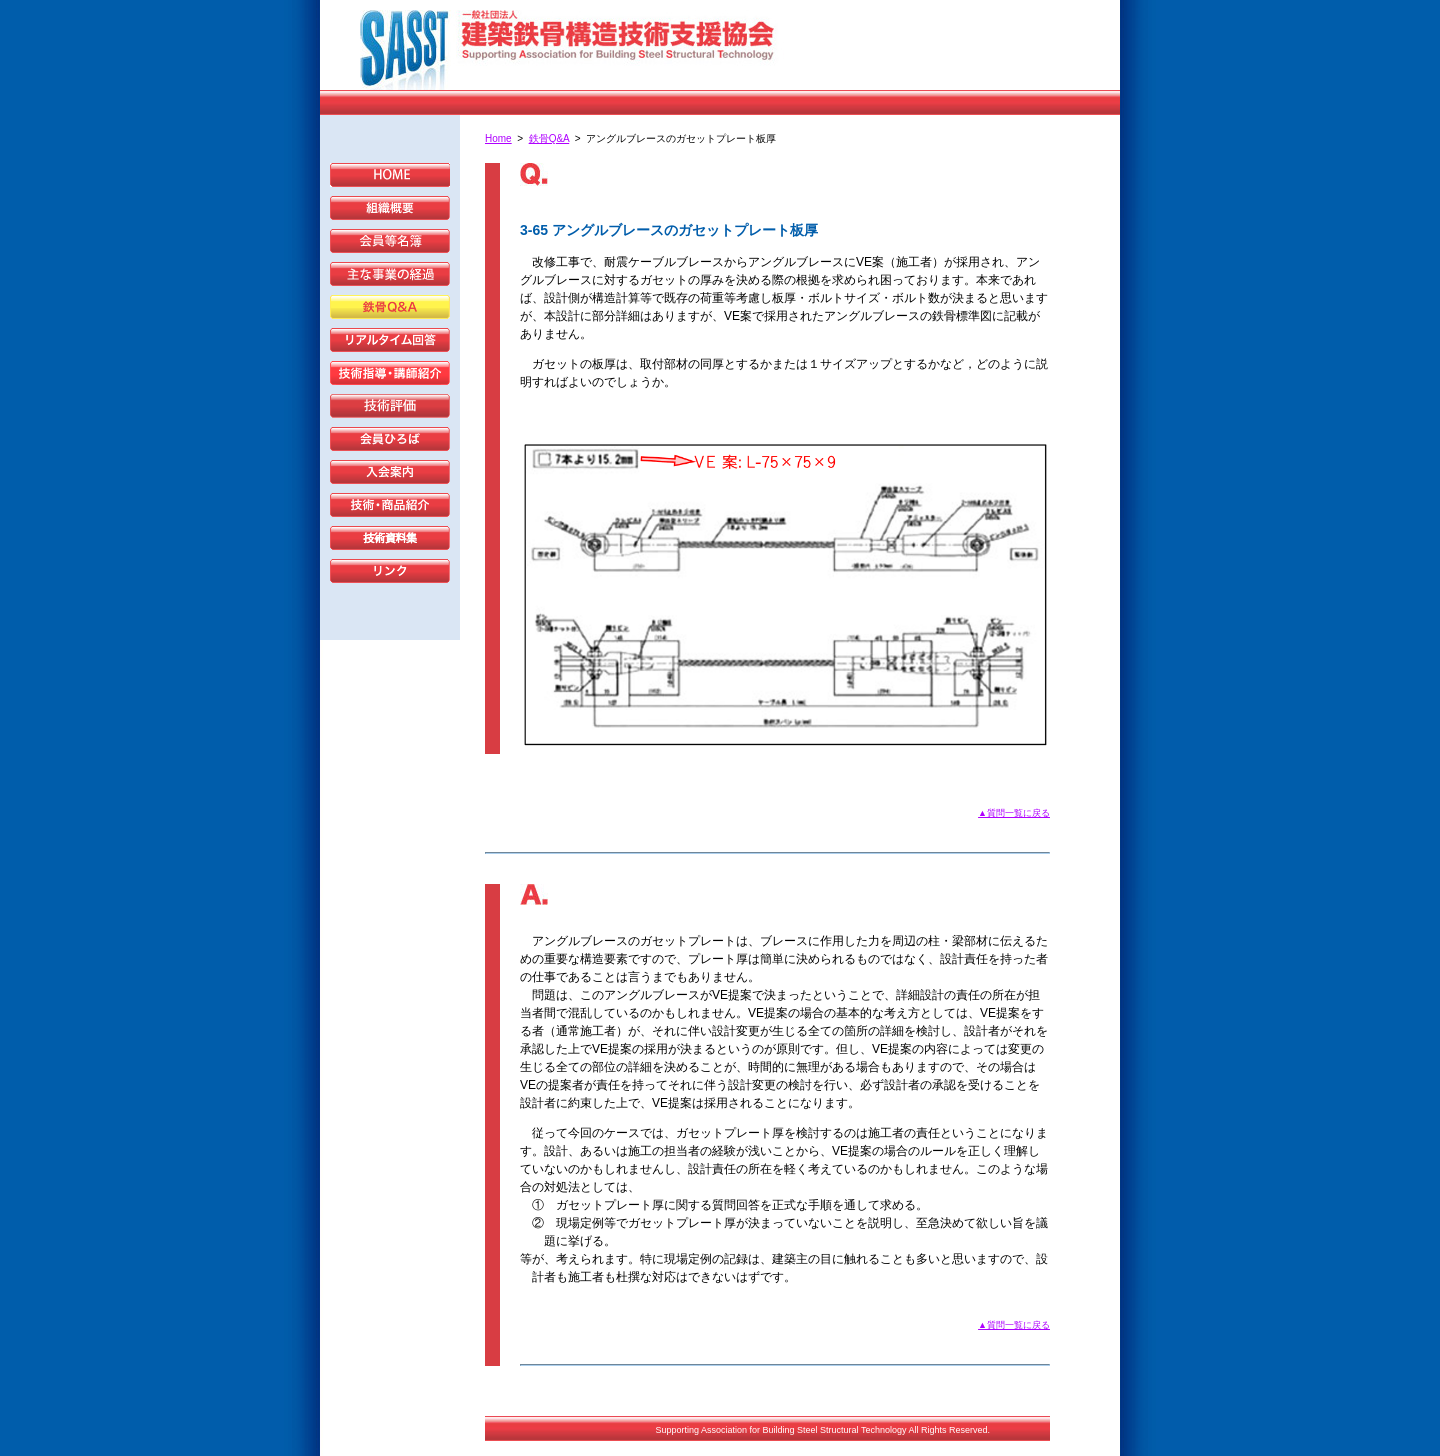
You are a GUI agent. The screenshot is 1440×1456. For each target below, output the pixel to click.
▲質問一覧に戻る (1014, 813)
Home (498, 138)
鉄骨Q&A (549, 138)
